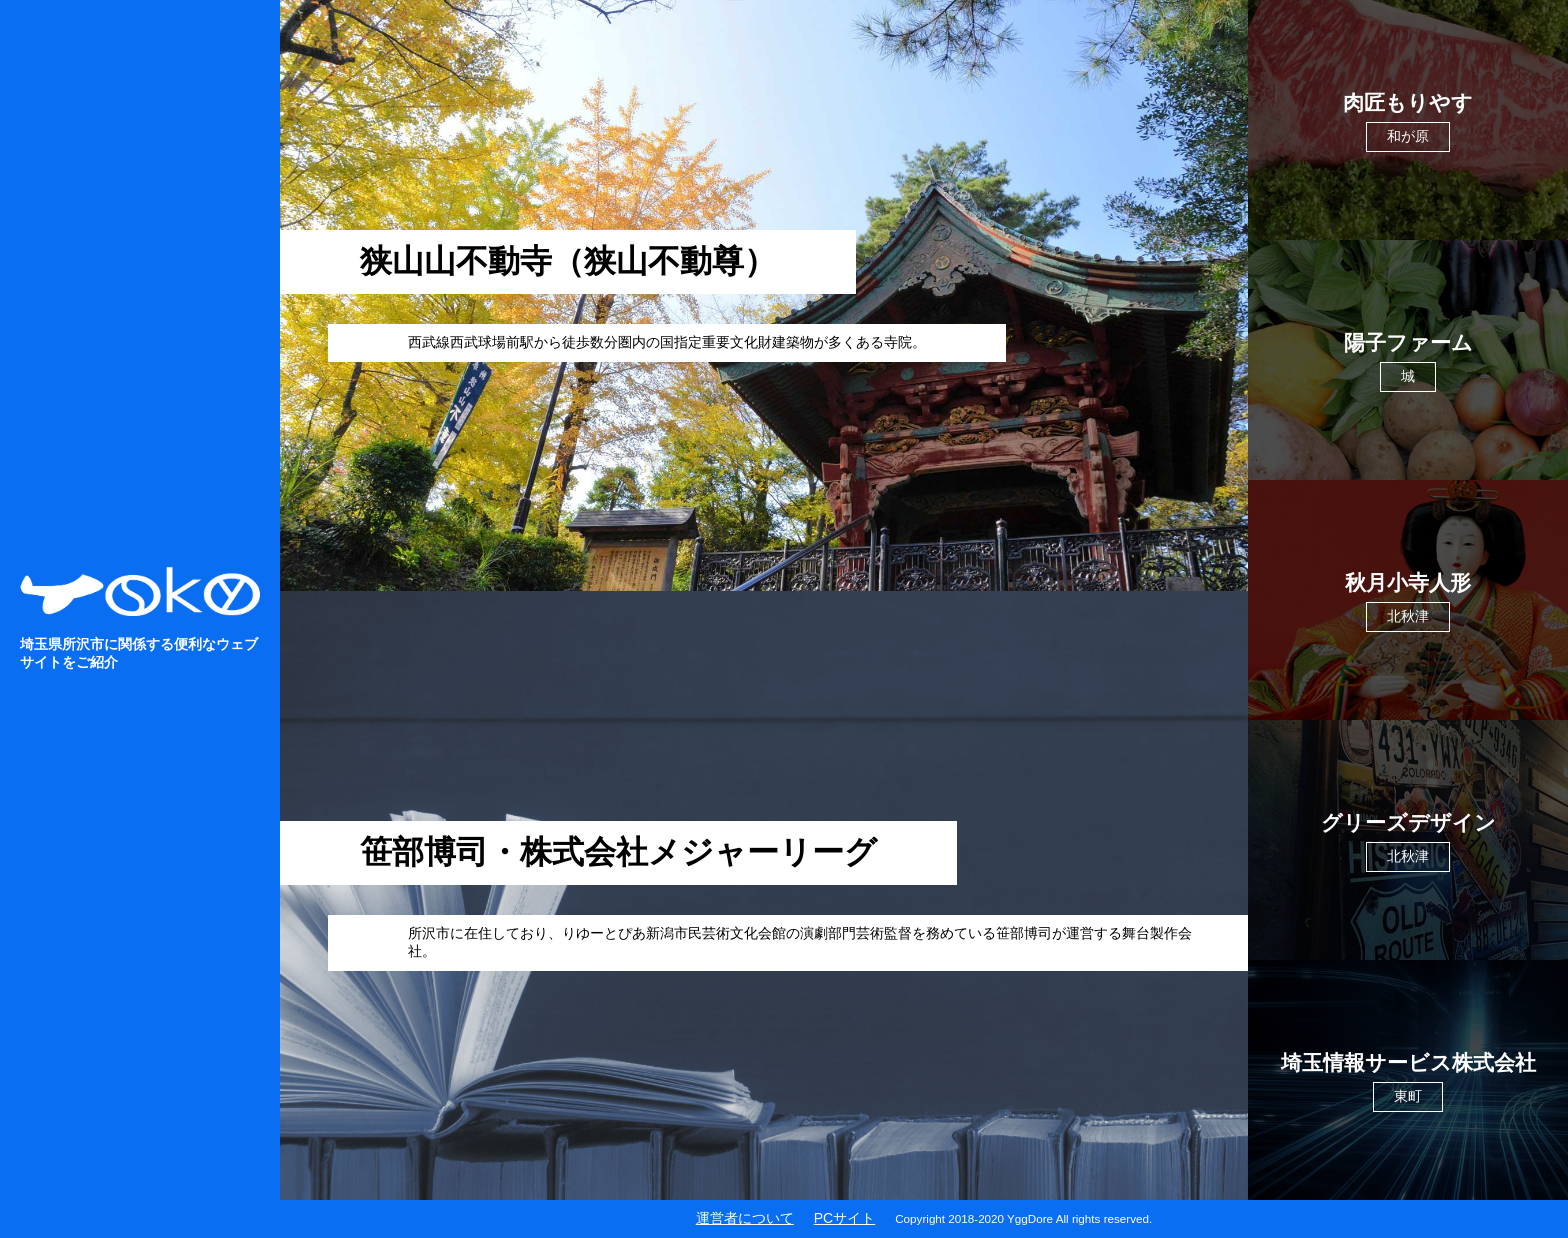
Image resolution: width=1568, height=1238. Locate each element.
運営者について (745, 1218)
